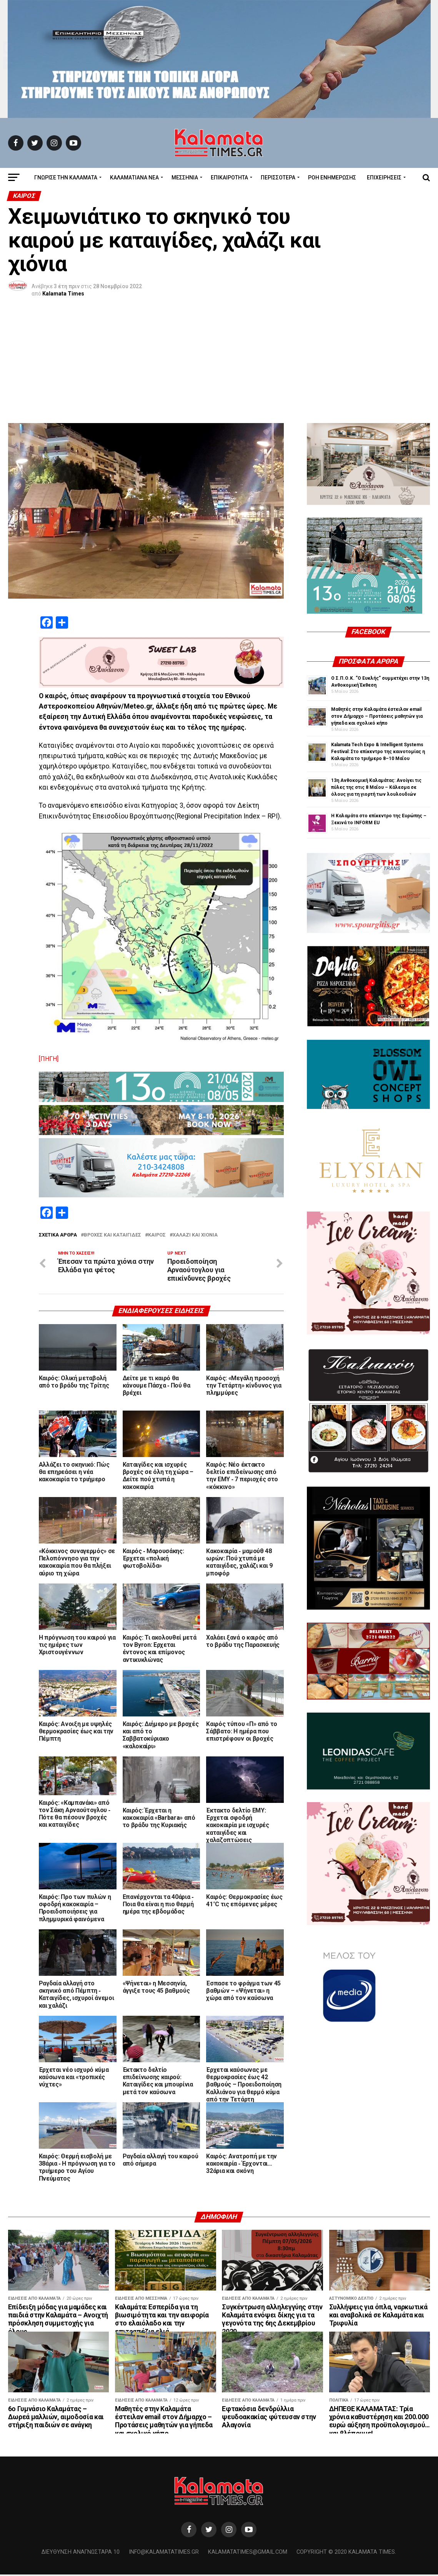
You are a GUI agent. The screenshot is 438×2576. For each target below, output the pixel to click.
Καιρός (157, 1235)
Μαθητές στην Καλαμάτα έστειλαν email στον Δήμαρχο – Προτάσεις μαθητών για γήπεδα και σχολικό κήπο (377, 716)
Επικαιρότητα (229, 177)
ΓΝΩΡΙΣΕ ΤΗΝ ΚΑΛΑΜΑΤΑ (65, 177)
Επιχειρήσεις (384, 177)
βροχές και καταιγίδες (112, 1235)
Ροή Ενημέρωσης (332, 177)
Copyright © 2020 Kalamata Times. (346, 2553)
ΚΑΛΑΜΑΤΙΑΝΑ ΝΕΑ (134, 177)
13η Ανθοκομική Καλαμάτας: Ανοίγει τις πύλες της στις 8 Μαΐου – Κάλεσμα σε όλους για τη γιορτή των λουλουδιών (376, 787)
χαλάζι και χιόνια (195, 1235)
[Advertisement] (219, 365)
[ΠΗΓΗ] (48, 1058)
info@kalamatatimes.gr (164, 2553)
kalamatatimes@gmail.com (247, 2553)
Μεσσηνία (185, 177)
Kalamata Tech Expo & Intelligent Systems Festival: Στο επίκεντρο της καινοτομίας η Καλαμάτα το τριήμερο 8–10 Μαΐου (378, 751)
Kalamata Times (63, 293)
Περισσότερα (278, 177)
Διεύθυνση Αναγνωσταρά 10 (81, 2553)
